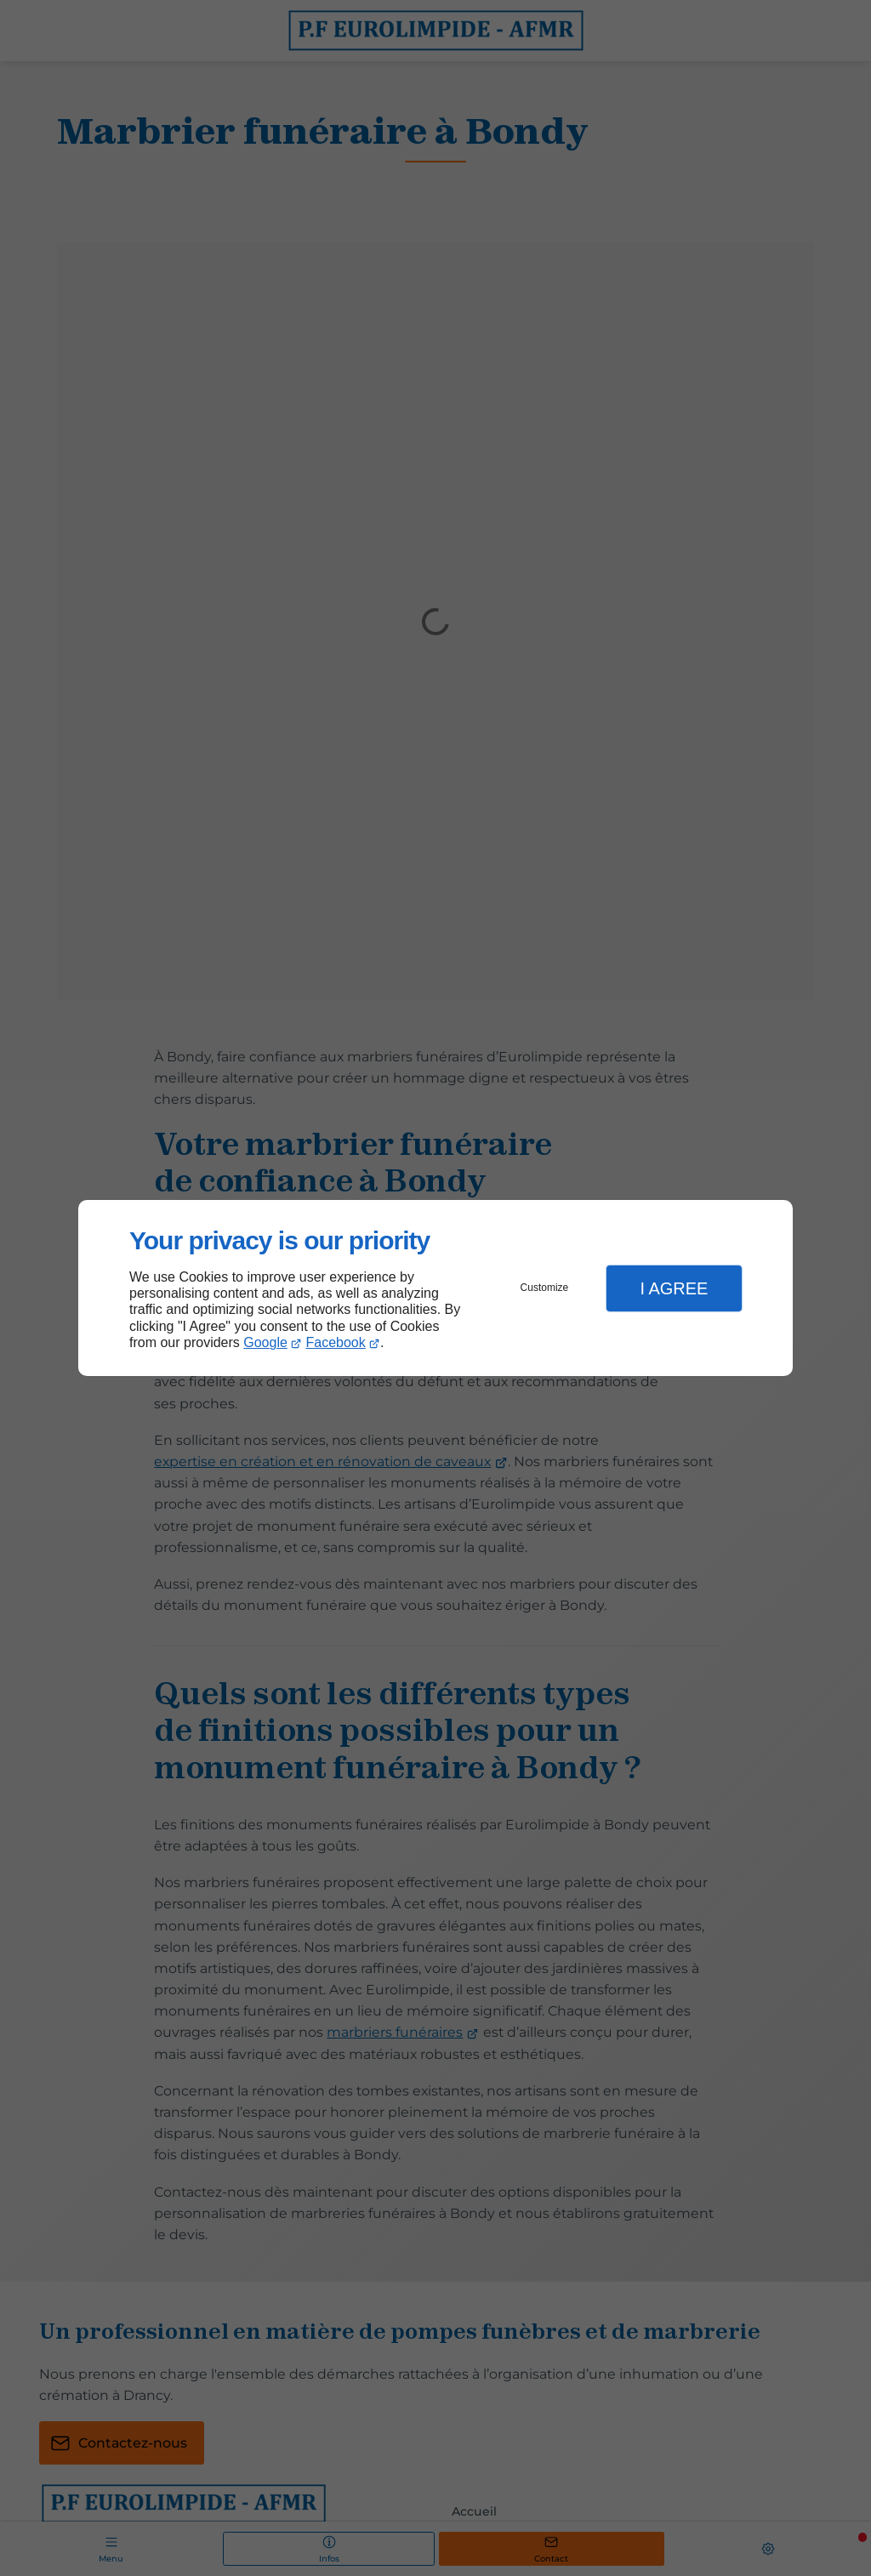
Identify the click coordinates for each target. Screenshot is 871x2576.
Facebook (336, 1342)
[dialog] (435, 1288)
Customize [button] (545, 1288)
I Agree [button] (674, 1288)
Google (265, 1342)
